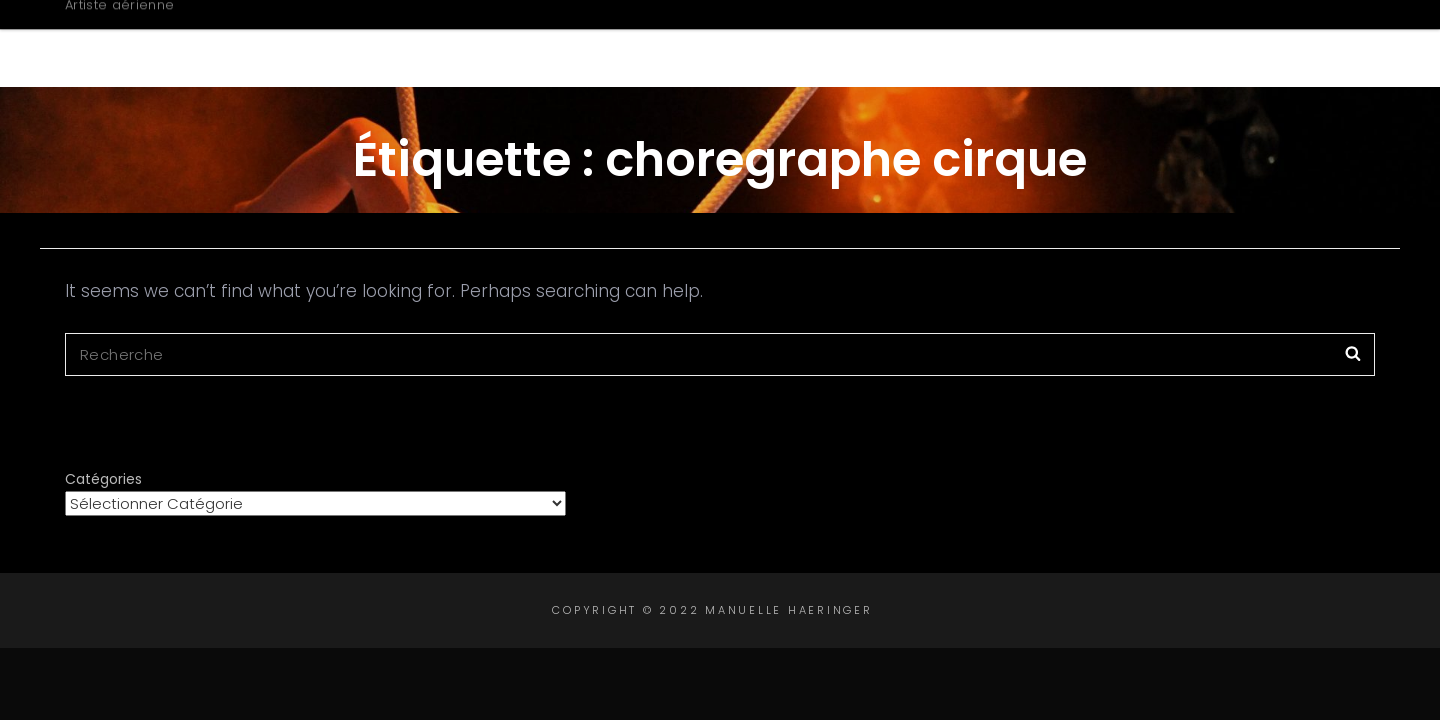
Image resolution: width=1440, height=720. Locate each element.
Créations (940, 43)
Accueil (636, 43)
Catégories (103, 479)
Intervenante (1116, 43)
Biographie (776, 43)
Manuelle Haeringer (237, 32)
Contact (1276, 43)
